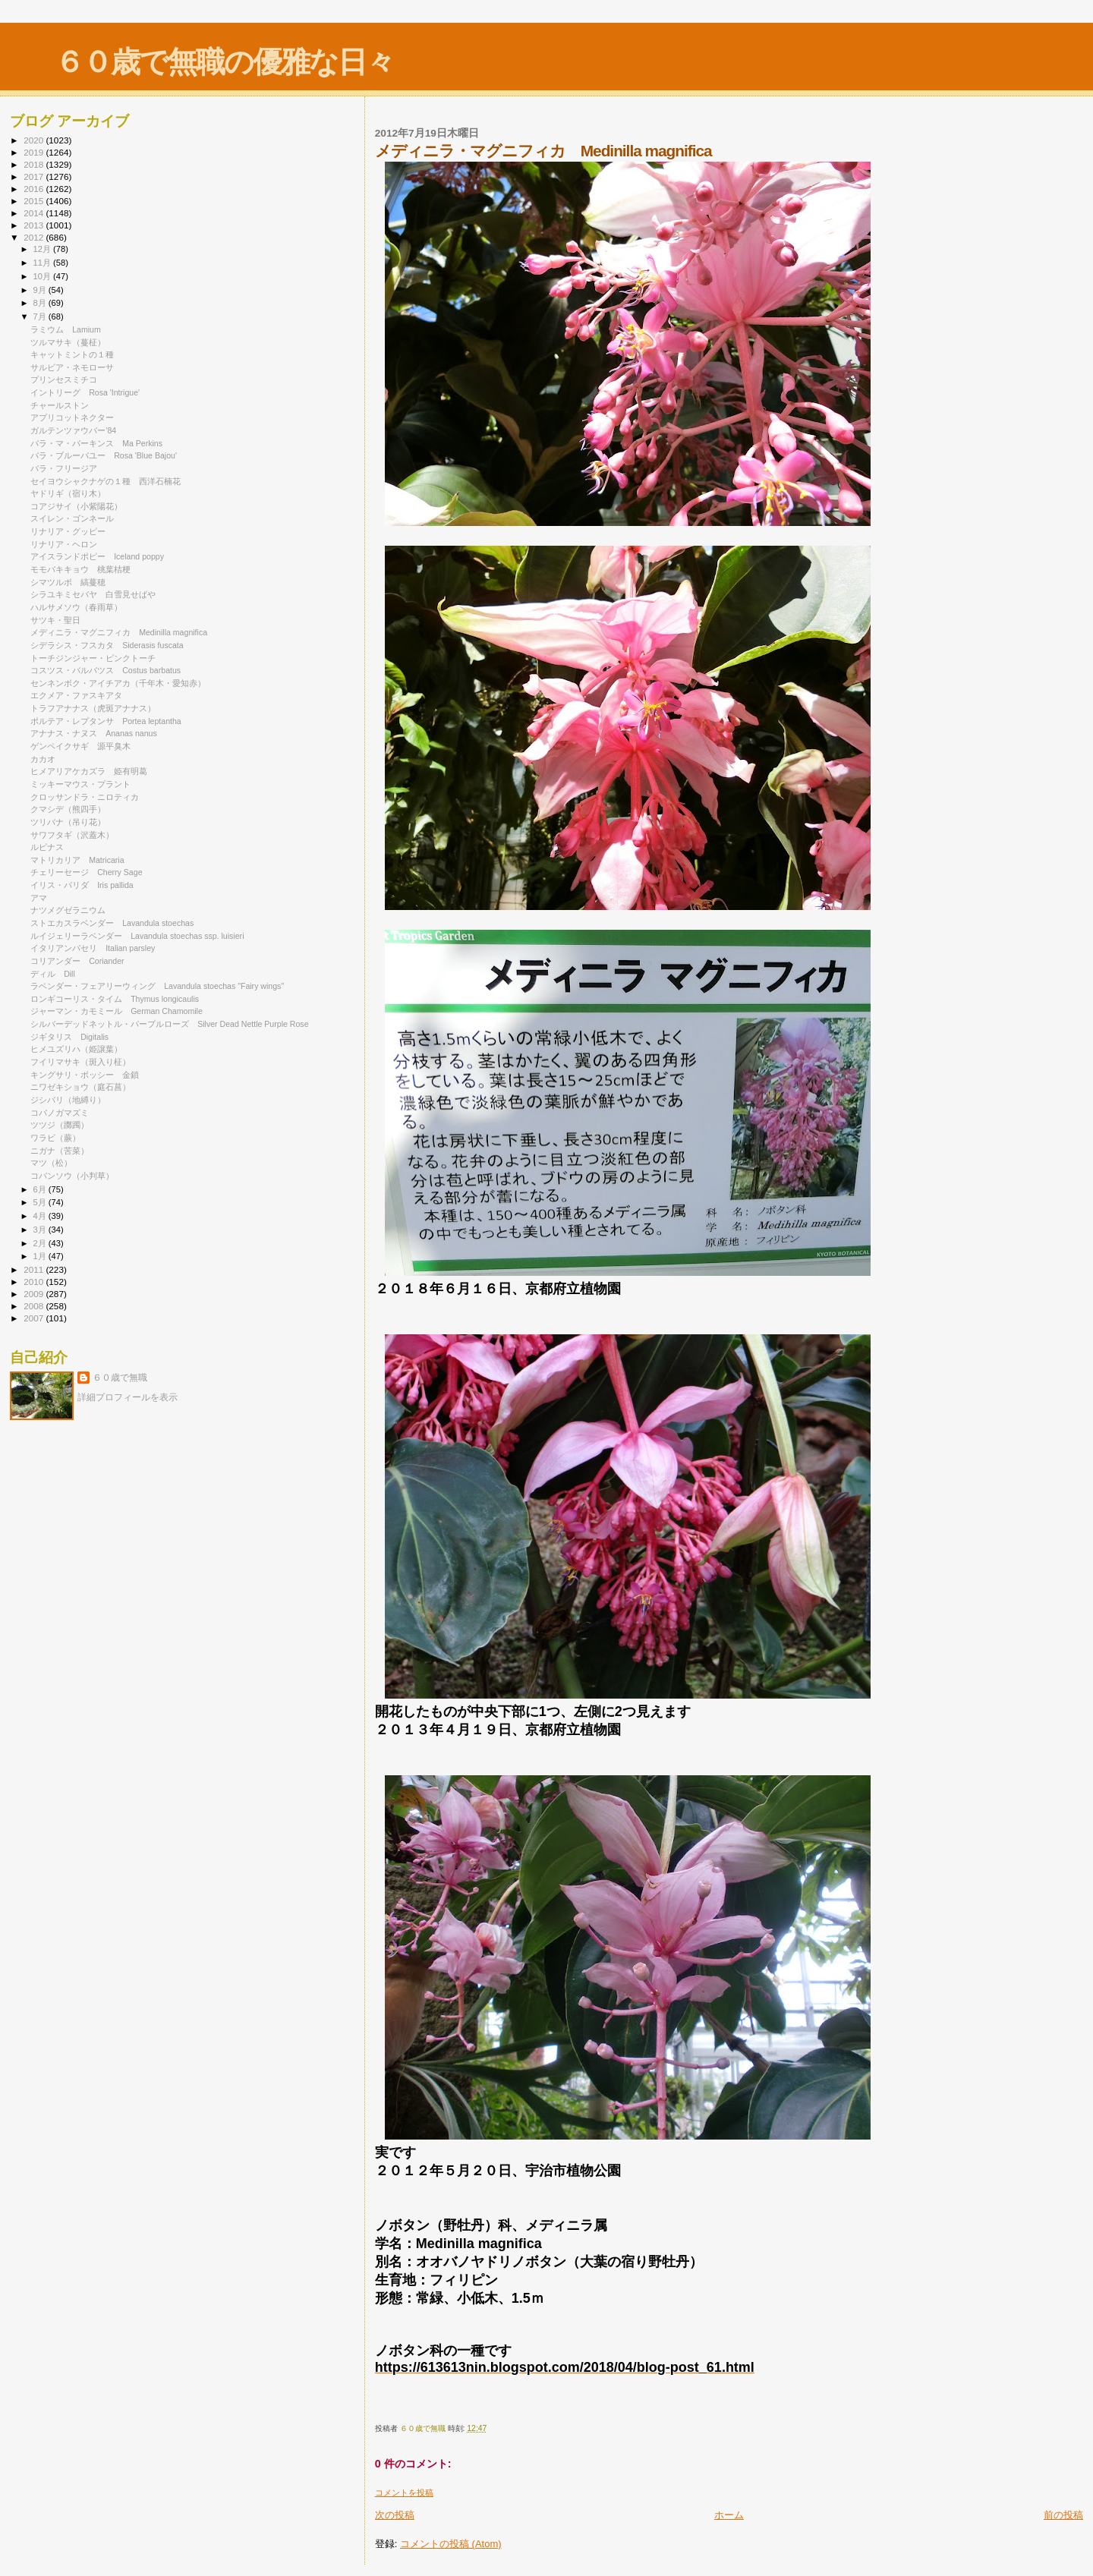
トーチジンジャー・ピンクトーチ (93, 658)
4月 (41, 1215)
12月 (43, 249)
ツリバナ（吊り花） (68, 822)
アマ (38, 897)
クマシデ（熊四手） (68, 809)
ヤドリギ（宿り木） (68, 493)
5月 (41, 1202)
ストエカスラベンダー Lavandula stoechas (112, 922)
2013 (35, 225)
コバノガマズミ (59, 1112)
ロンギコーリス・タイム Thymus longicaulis (114, 998)
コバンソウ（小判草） (72, 1175)
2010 (35, 1281)
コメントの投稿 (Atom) (451, 2543)
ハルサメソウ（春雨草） (76, 607)
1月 (41, 1256)
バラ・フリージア (63, 468)
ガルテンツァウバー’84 (73, 430)
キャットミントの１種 (72, 354)
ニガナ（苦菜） (59, 1150)
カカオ (42, 759)
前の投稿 (1063, 2515)
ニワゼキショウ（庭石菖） (80, 1086)
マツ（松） (51, 1162)
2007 (35, 1318)
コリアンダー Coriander (77, 960)
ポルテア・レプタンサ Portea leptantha (105, 721)
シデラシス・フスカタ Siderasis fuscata (107, 645)
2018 (35, 164)
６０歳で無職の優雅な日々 (224, 62)
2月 (41, 1243)
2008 (35, 1306)
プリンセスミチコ (63, 379)
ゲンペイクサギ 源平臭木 (80, 746)
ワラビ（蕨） (55, 1137)
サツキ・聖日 (55, 620)
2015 (35, 201)
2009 (35, 1294)
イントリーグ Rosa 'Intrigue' (85, 392)
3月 (41, 1229)
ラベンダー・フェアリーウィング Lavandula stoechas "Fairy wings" (157, 985)
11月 (43, 262)
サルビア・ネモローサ (72, 367)
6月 (41, 1189)
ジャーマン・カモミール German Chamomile (116, 1011)
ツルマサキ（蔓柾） (68, 342)
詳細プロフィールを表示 (127, 1397)
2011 (35, 1269)
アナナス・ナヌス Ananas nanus (93, 733)
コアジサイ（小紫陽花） (76, 506)
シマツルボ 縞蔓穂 (68, 582)
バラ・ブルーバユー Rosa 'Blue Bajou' (103, 455)
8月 (41, 302)
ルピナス (47, 847)
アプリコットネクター (72, 417)
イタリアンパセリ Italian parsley (92, 948)
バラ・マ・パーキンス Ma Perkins (96, 443)
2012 (35, 237)
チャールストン (59, 405)
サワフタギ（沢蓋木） (72, 834)
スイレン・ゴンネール (72, 518)
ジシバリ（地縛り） (68, 1099)
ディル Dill (52, 973)
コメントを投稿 (404, 2492)
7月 (41, 316)
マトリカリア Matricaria (77, 859)
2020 (35, 140)
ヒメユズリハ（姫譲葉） (76, 1048)
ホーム (729, 2515)
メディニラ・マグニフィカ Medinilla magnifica (118, 632)
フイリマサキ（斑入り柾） (80, 1061)
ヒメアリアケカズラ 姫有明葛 (88, 771)
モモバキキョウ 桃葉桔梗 (80, 569)
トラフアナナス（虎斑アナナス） (93, 708)
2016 (35, 189)
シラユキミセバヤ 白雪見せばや (93, 594)
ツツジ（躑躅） (59, 1124)
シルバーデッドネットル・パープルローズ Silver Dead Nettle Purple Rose (169, 1023)
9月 (41, 289)
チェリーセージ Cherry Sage (86, 872)
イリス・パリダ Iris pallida (82, 885)
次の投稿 (394, 2515)
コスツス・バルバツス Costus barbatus (105, 670)
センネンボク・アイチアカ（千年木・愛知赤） (118, 683)
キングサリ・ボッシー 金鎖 (84, 1074)
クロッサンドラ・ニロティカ (84, 796)
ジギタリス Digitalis (69, 1036)
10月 (43, 276)
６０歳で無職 (120, 1377)
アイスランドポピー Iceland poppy (97, 556)
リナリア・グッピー (68, 531)
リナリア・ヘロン (63, 544)
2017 (35, 176)
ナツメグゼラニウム (68, 910)
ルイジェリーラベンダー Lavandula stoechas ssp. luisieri (137, 935)
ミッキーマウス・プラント (80, 784)
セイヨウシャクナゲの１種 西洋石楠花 (105, 481)
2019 (35, 152)
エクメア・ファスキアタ (76, 695)
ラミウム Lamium (65, 329)
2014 (35, 213)
